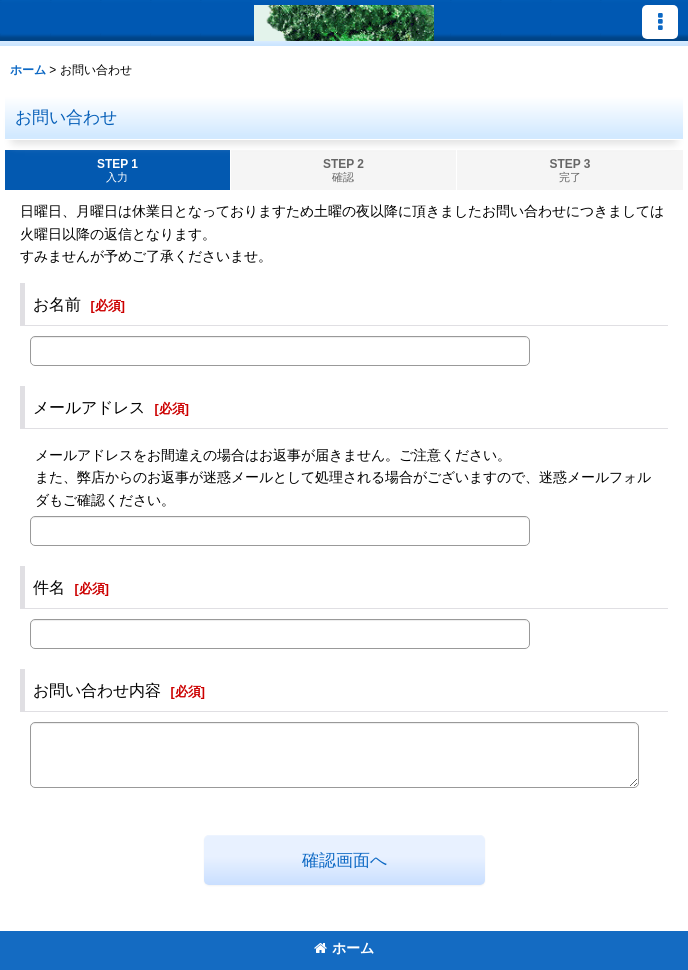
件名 (49, 587)
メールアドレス (89, 407)
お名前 (57, 304)
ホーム (344, 948)
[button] (660, 22)
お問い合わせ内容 (97, 690)
